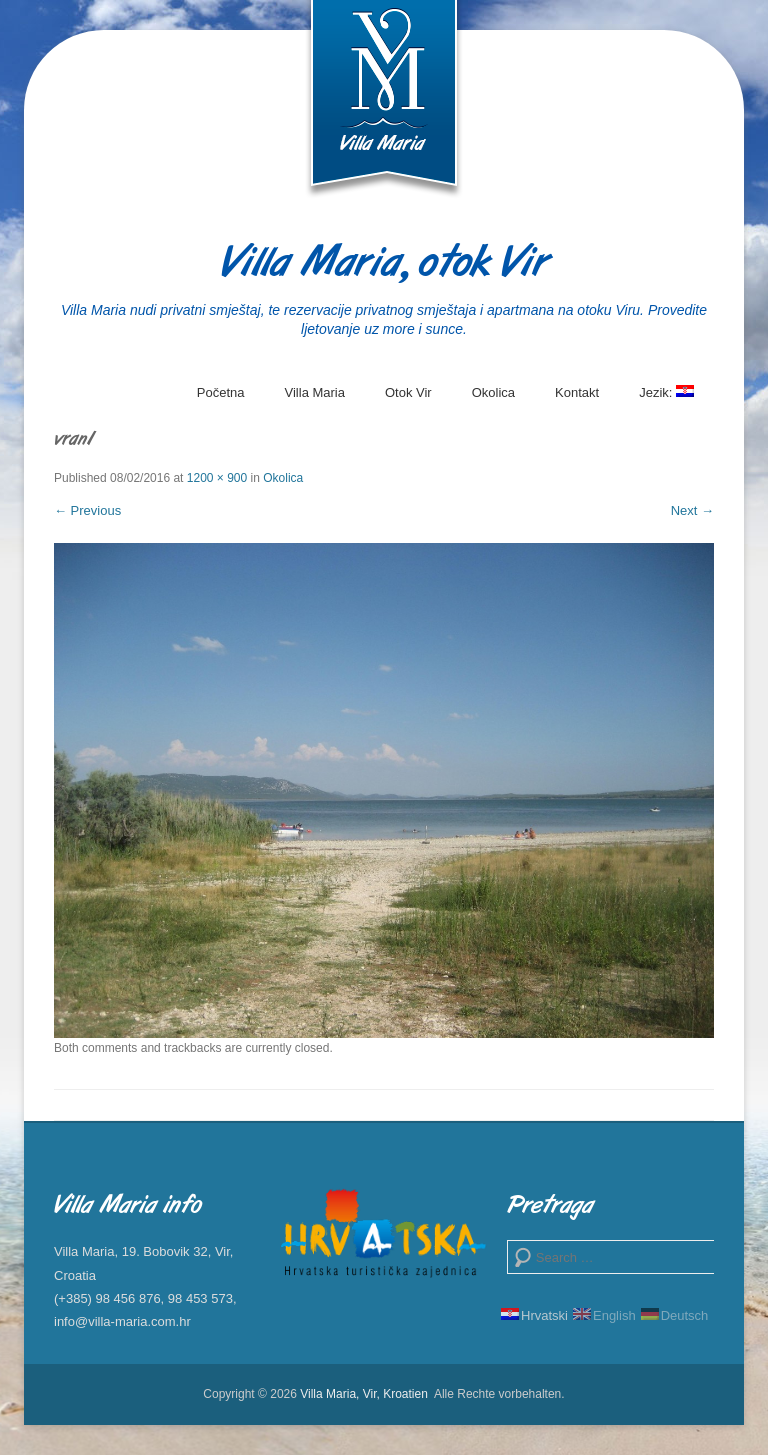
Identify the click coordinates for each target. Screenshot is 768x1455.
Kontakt (577, 392)
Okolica (493, 392)
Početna (221, 392)
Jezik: (666, 400)
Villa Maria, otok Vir (384, 264)
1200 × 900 (217, 478)
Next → (692, 510)
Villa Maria (315, 392)
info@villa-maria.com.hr (122, 1321)
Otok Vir (408, 392)
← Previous (87, 510)
